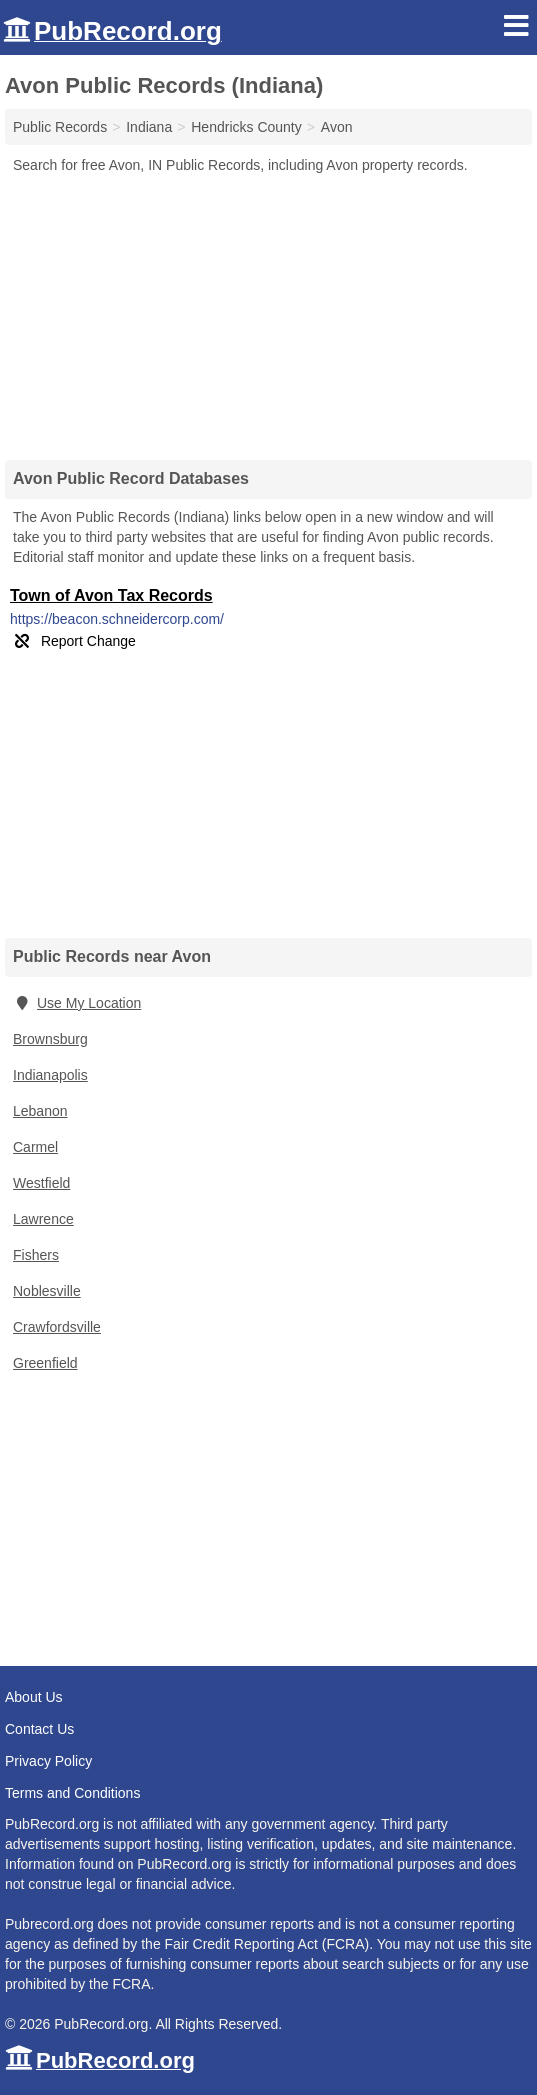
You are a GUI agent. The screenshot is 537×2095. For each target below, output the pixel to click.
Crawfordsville (57, 1327)
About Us (34, 1697)
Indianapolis (50, 1075)
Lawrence (43, 1219)
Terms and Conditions (72, 1793)
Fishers (36, 1255)
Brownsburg (50, 1039)
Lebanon (40, 1111)
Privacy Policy (48, 1761)
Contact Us (39, 1729)
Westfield (41, 1183)
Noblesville (47, 1291)
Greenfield (45, 1363)
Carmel (35, 1147)
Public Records (60, 127)
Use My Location (77, 1003)
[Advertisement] (269, 310)
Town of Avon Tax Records (111, 595)
